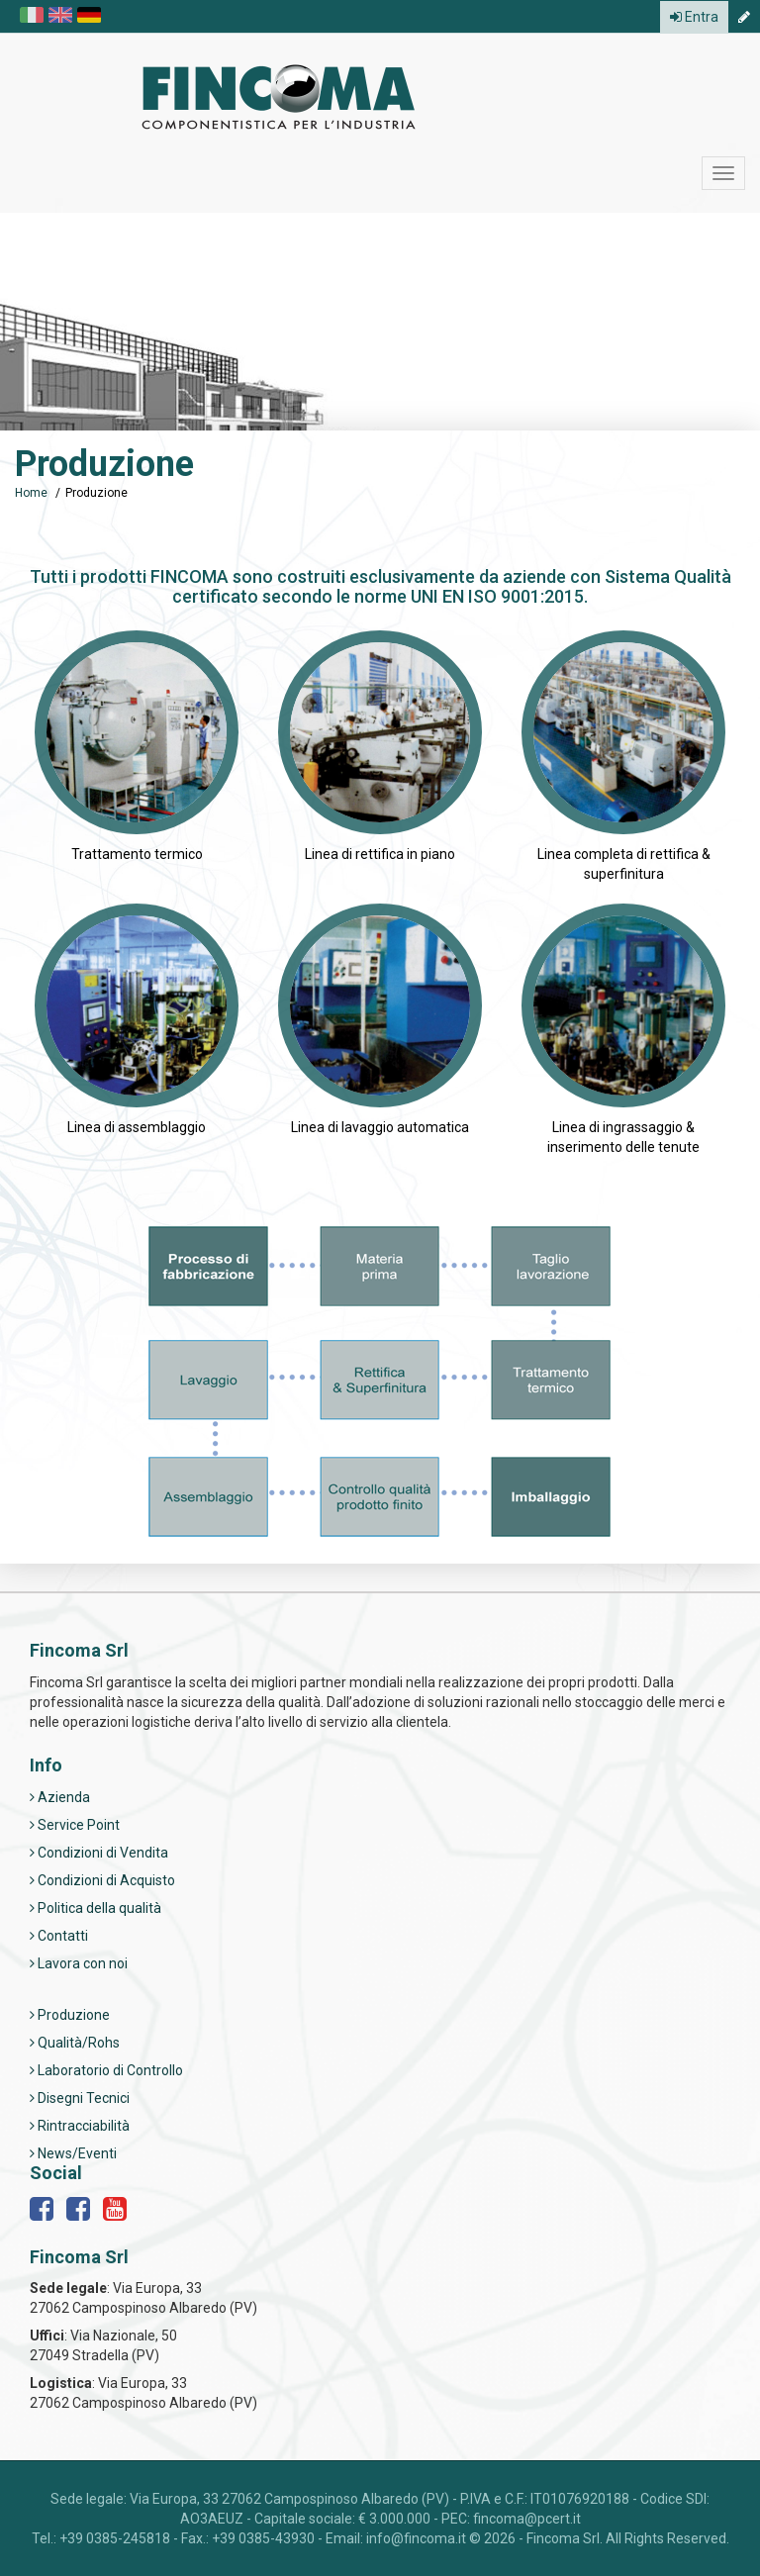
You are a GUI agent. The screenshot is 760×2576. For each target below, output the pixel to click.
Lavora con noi (79, 1963)
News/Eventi (73, 2153)
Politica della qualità (95, 1908)
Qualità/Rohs (75, 2043)
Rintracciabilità (80, 2126)
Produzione (70, 2015)
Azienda (60, 1797)
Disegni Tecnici (80, 2098)
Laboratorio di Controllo (106, 2070)
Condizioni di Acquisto (102, 1880)
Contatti (59, 1936)
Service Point (75, 1825)
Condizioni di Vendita (99, 1852)
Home (31, 493)
